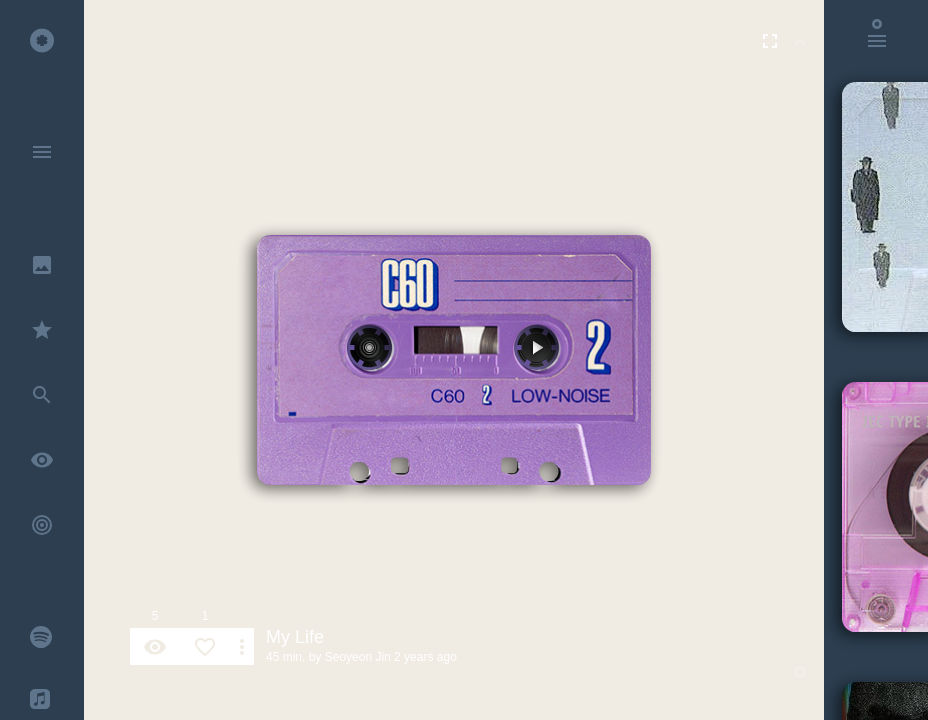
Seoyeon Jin (358, 657)
